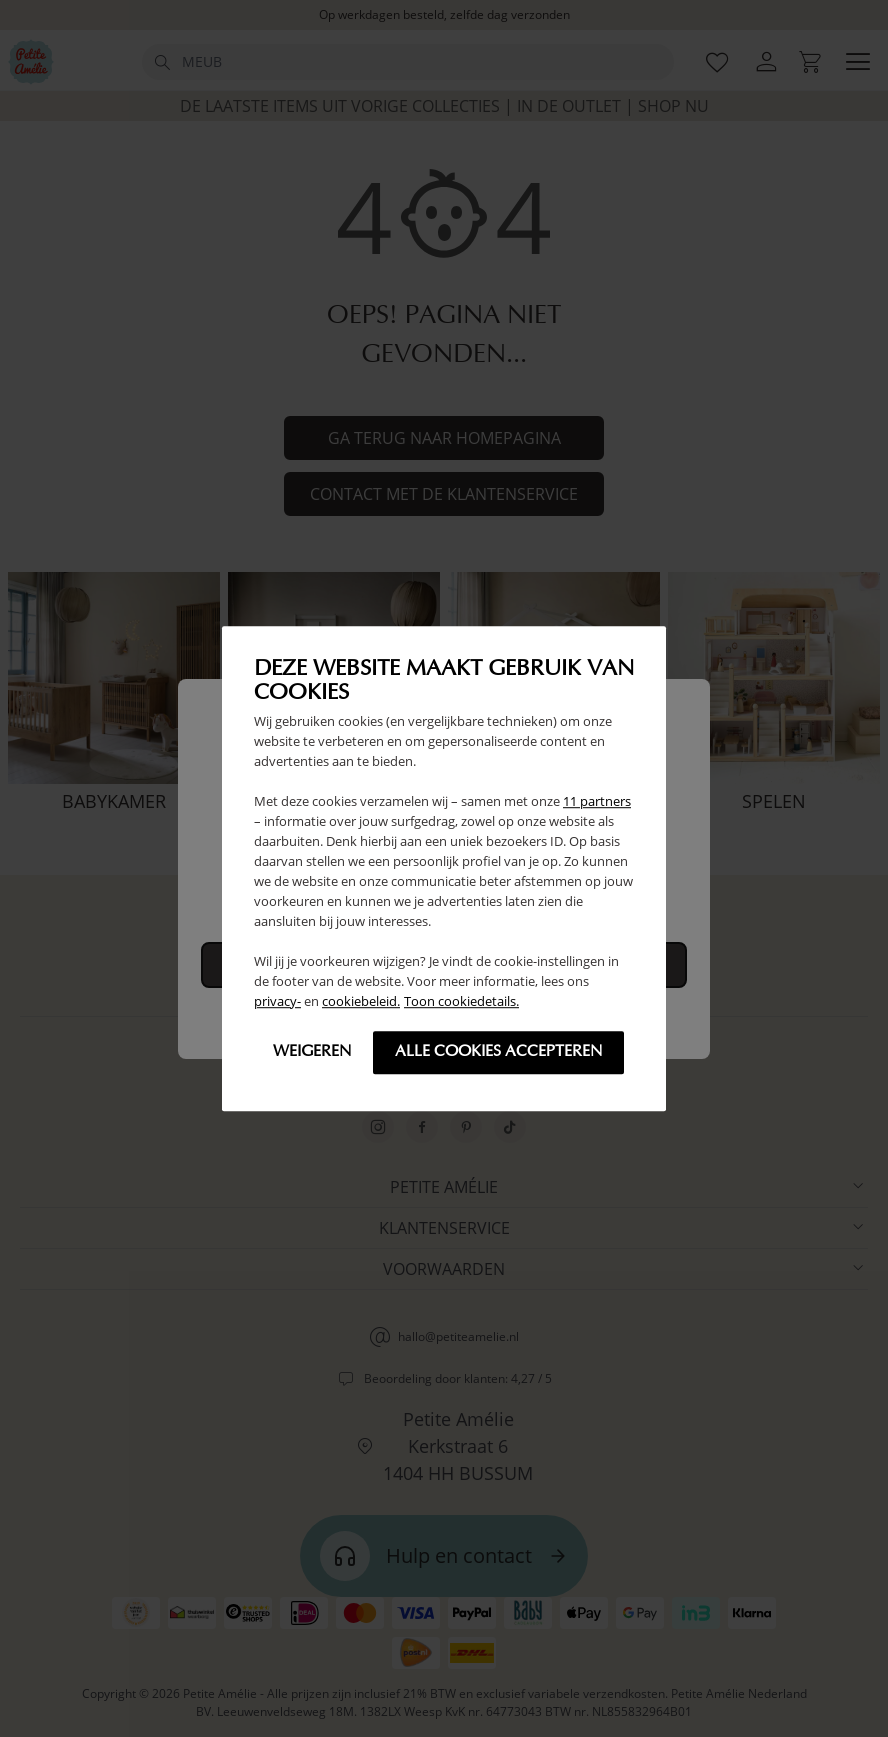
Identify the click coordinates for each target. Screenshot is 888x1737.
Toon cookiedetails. (461, 1001)
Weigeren (312, 1052)
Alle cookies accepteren (498, 1052)
